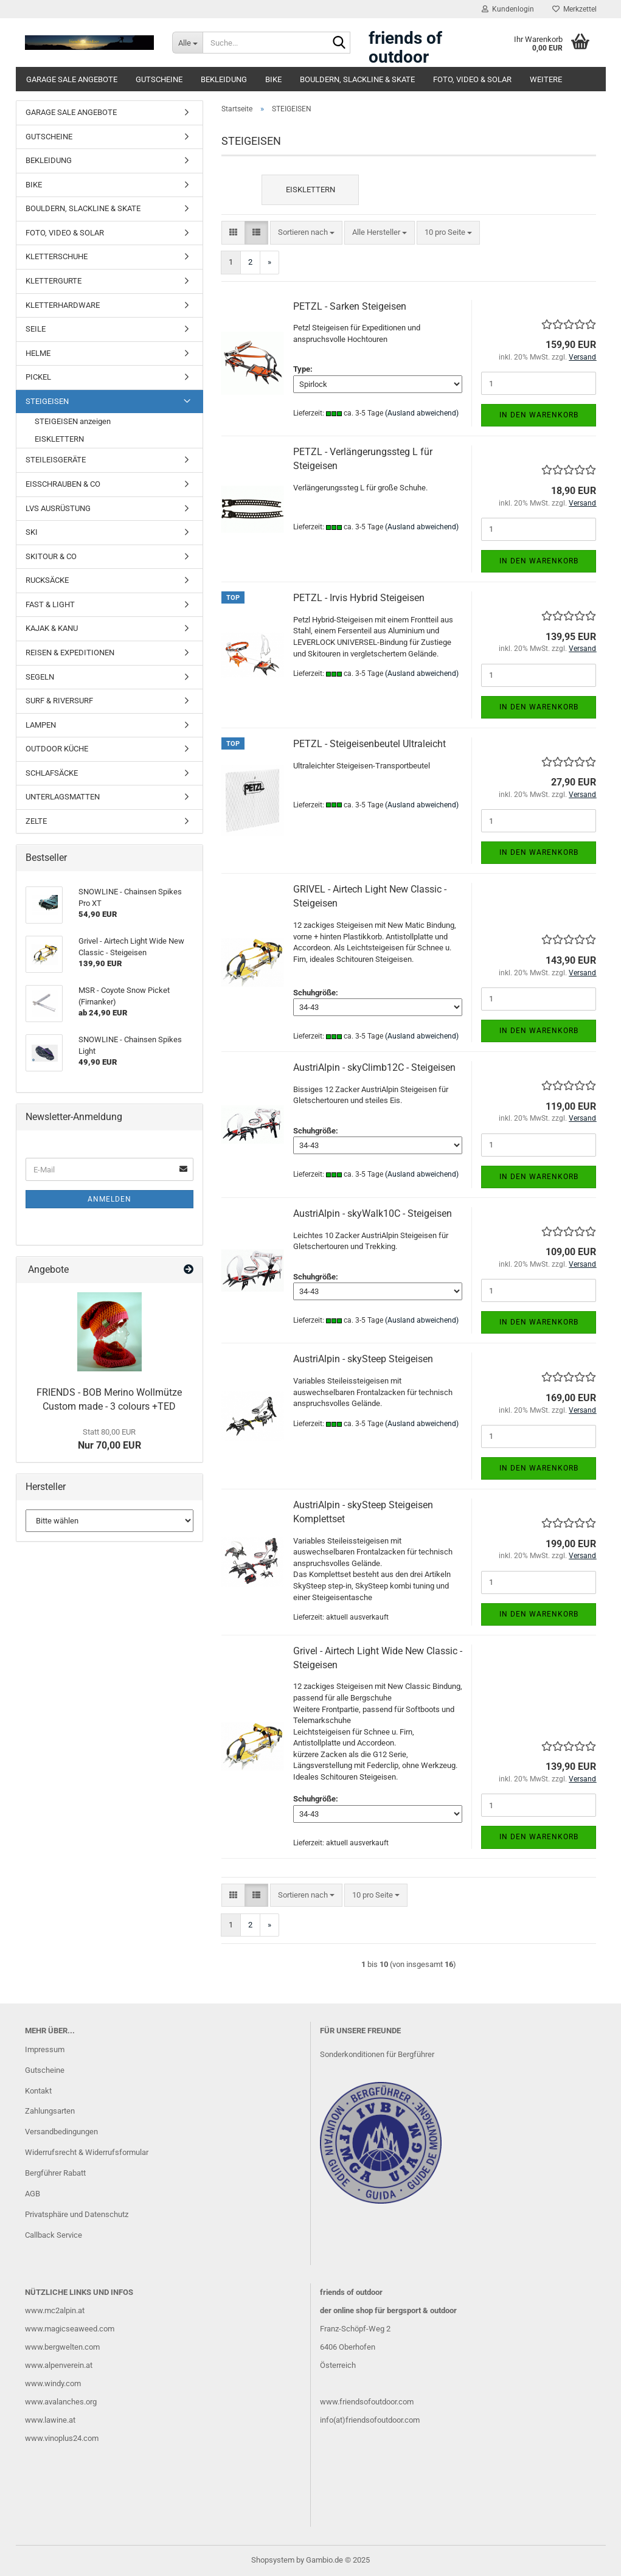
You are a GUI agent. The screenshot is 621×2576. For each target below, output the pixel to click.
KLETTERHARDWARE (63, 305)
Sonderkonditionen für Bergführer (377, 2054)
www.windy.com (53, 2383)
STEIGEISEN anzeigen (73, 421)
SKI (32, 532)
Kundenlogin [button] (508, 9)
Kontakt (38, 2090)
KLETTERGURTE (54, 280)
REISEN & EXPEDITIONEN (70, 652)
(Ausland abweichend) (422, 413)
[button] (233, 233)
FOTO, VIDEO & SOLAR (472, 79)
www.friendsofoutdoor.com (367, 2401)
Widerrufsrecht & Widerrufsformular (86, 2152)
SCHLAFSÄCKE (52, 773)
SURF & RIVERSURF (59, 700)
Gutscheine (44, 2070)
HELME (38, 353)
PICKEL (38, 376)
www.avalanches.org (61, 2401)
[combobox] (306, 233)
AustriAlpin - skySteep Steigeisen (363, 1359)
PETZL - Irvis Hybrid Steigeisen (359, 598)
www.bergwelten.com (62, 2346)
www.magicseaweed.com (69, 2328)
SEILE (36, 328)
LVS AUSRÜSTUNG (58, 508)
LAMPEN (41, 724)
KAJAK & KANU (52, 628)
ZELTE (36, 821)
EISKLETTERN (59, 439)
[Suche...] (187, 43)
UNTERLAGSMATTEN (63, 796)
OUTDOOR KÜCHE (57, 748)
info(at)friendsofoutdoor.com (370, 2420)
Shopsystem (272, 2559)
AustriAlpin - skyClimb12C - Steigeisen (374, 1067)
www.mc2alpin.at (55, 2310)
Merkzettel (574, 9)
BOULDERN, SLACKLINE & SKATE (357, 79)
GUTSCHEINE (159, 79)
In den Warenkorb (538, 415)
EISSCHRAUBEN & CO (63, 484)
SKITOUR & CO (51, 556)
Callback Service (53, 2235)
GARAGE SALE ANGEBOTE (71, 79)
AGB (32, 2193)
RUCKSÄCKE (47, 580)
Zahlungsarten (50, 2110)
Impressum (44, 2049)
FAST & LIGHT (50, 604)
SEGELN (40, 676)
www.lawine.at (50, 2420)
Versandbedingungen (61, 2131)
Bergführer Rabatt (55, 2172)
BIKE (273, 79)
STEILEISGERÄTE (56, 459)
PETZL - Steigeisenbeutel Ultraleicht (369, 744)
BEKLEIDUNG (224, 79)
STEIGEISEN (47, 401)
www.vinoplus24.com (62, 2438)
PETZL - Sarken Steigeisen (349, 306)
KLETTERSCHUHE (57, 256)
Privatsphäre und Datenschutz (76, 2214)
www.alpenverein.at (58, 2365)
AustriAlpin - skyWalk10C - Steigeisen (372, 1213)
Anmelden (109, 1199)
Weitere (546, 79)
